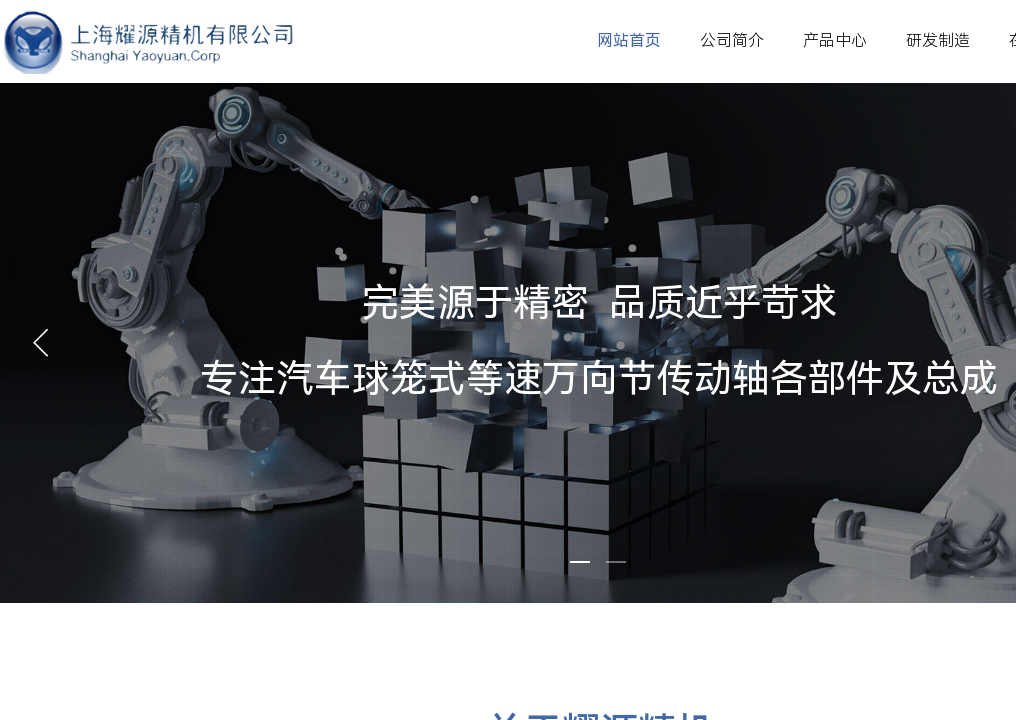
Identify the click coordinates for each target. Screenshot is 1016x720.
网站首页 (629, 40)
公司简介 (732, 40)
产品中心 (835, 40)
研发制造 (938, 40)
